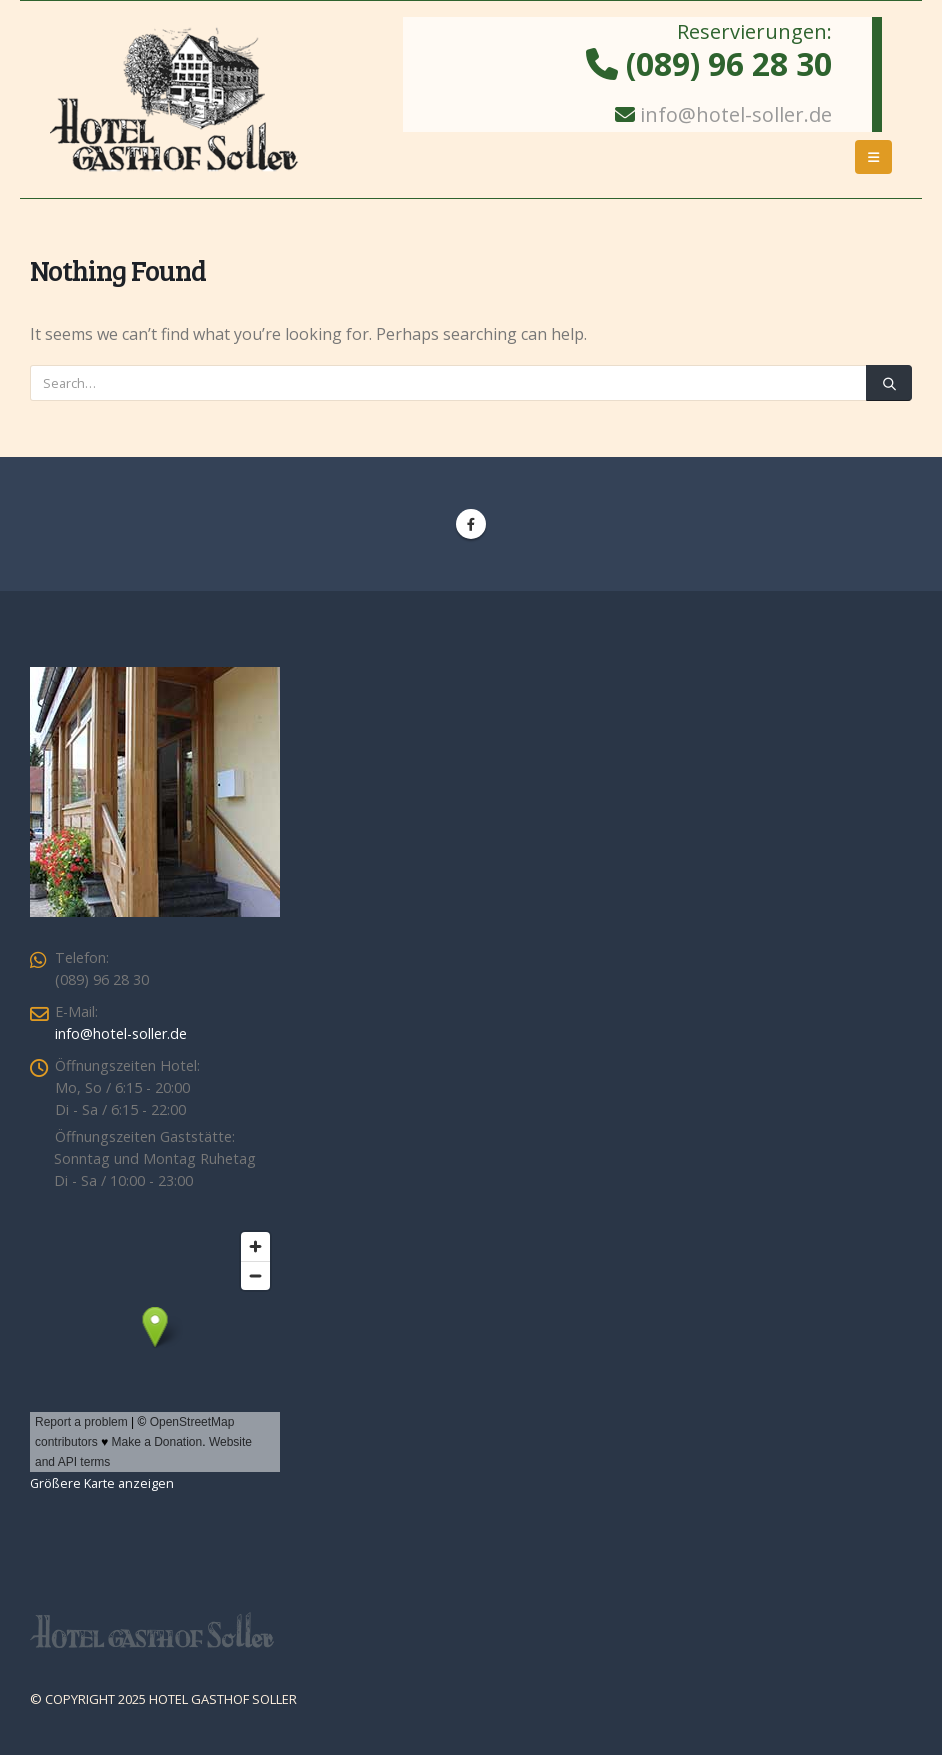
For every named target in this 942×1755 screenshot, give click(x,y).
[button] (873, 157)
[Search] (889, 383)
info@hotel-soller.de (736, 114)
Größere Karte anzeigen (102, 1483)
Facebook (471, 524)
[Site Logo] (175, 99)
